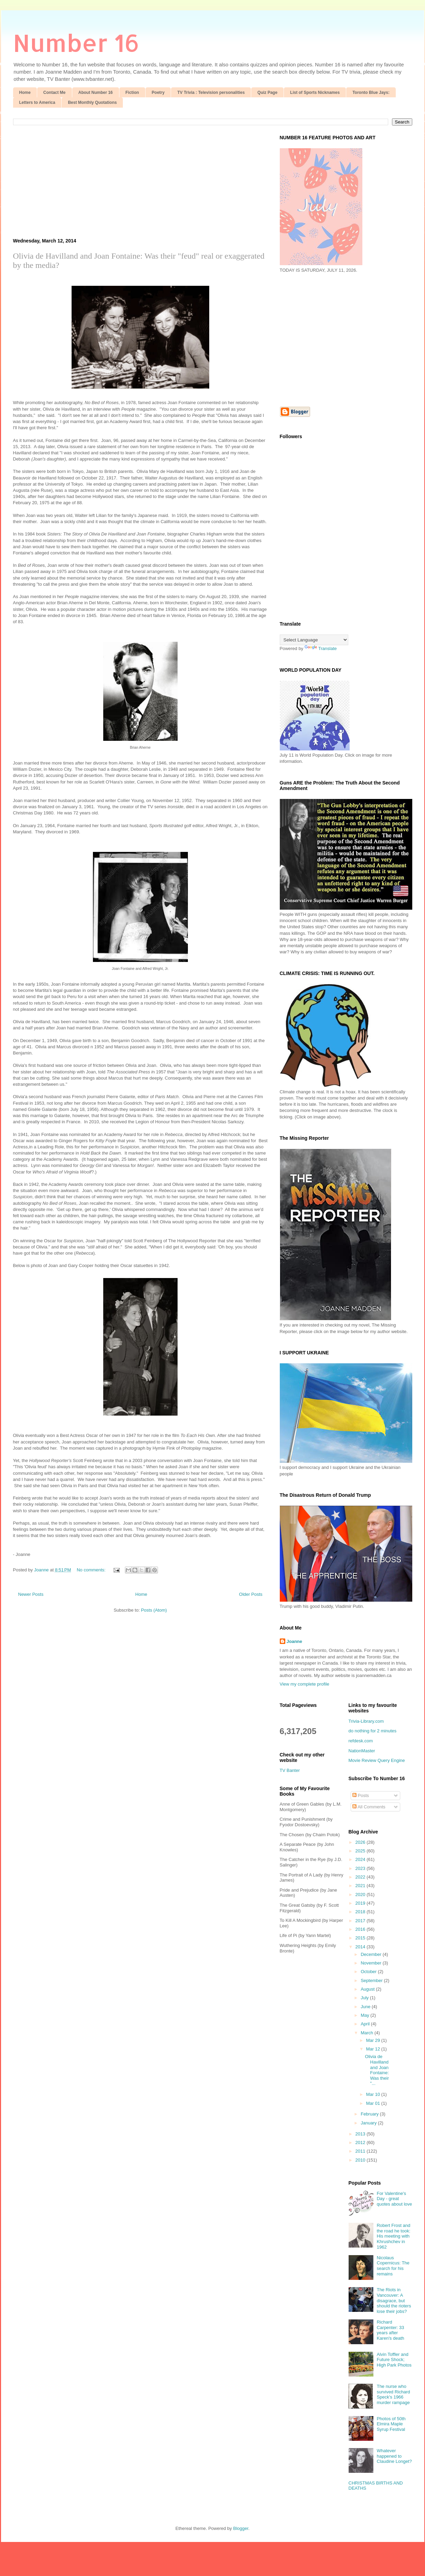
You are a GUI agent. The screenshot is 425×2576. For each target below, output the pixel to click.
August (368, 1989)
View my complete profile (304, 1684)
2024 (361, 1859)
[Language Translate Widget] (314, 640)
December (372, 1954)
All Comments (368, 1806)
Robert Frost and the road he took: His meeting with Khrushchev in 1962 (394, 2236)
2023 (361, 1868)
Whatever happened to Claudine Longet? (394, 2456)
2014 (361, 1946)
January (369, 2122)
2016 (361, 1929)
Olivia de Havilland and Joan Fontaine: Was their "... (377, 2070)
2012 (361, 2142)
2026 (361, 1842)
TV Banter (290, 1770)
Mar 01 (373, 2103)
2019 (361, 1903)
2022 (361, 1877)
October (369, 1971)
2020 (361, 1894)
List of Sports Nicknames (315, 92)
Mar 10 (373, 2094)
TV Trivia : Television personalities (211, 92)
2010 (361, 2160)
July (365, 1997)
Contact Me (54, 92)
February (370, 2114)
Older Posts (251, 1594)
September (372, 1980)
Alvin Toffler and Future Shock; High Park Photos (394, 2360)
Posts (360, 1795)
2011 (361, 2151)
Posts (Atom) (154, 1610)
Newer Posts (31, 1594)
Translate (321, 648)
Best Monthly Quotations (92, 102)
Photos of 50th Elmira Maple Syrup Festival (391, 2424)
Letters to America (37, 102)
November (372, 1963)
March (367, 2032)
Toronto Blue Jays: (371, 92)
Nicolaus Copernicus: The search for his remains (393, 2265)
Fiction (132, 92)
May (365, 2015)
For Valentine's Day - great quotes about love (394, 2199)
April (366, 2023)
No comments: (92, 1569)
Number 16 (76, 42)
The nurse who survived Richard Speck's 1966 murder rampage (393, 2394)
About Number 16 (95, 92)
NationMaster (362, 1750)
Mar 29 (373, 2040)
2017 (361, 1920)
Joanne (294, 1641)
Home (25, 92)
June (366, 2006)
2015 (361, 1937)
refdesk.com (361, 1740)
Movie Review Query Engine (377, 1760)
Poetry (158, 92)
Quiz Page (267, 92)
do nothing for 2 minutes (372, 1730)
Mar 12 (373, 2049)
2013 (361, 2133)
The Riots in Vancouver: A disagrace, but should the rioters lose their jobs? (394, 2300)
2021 (361, 1885)
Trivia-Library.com (366, 1721)
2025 (361, 1850)
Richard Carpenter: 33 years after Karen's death (390, 2330)
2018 (361, 1911)
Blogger (240, 2528)
